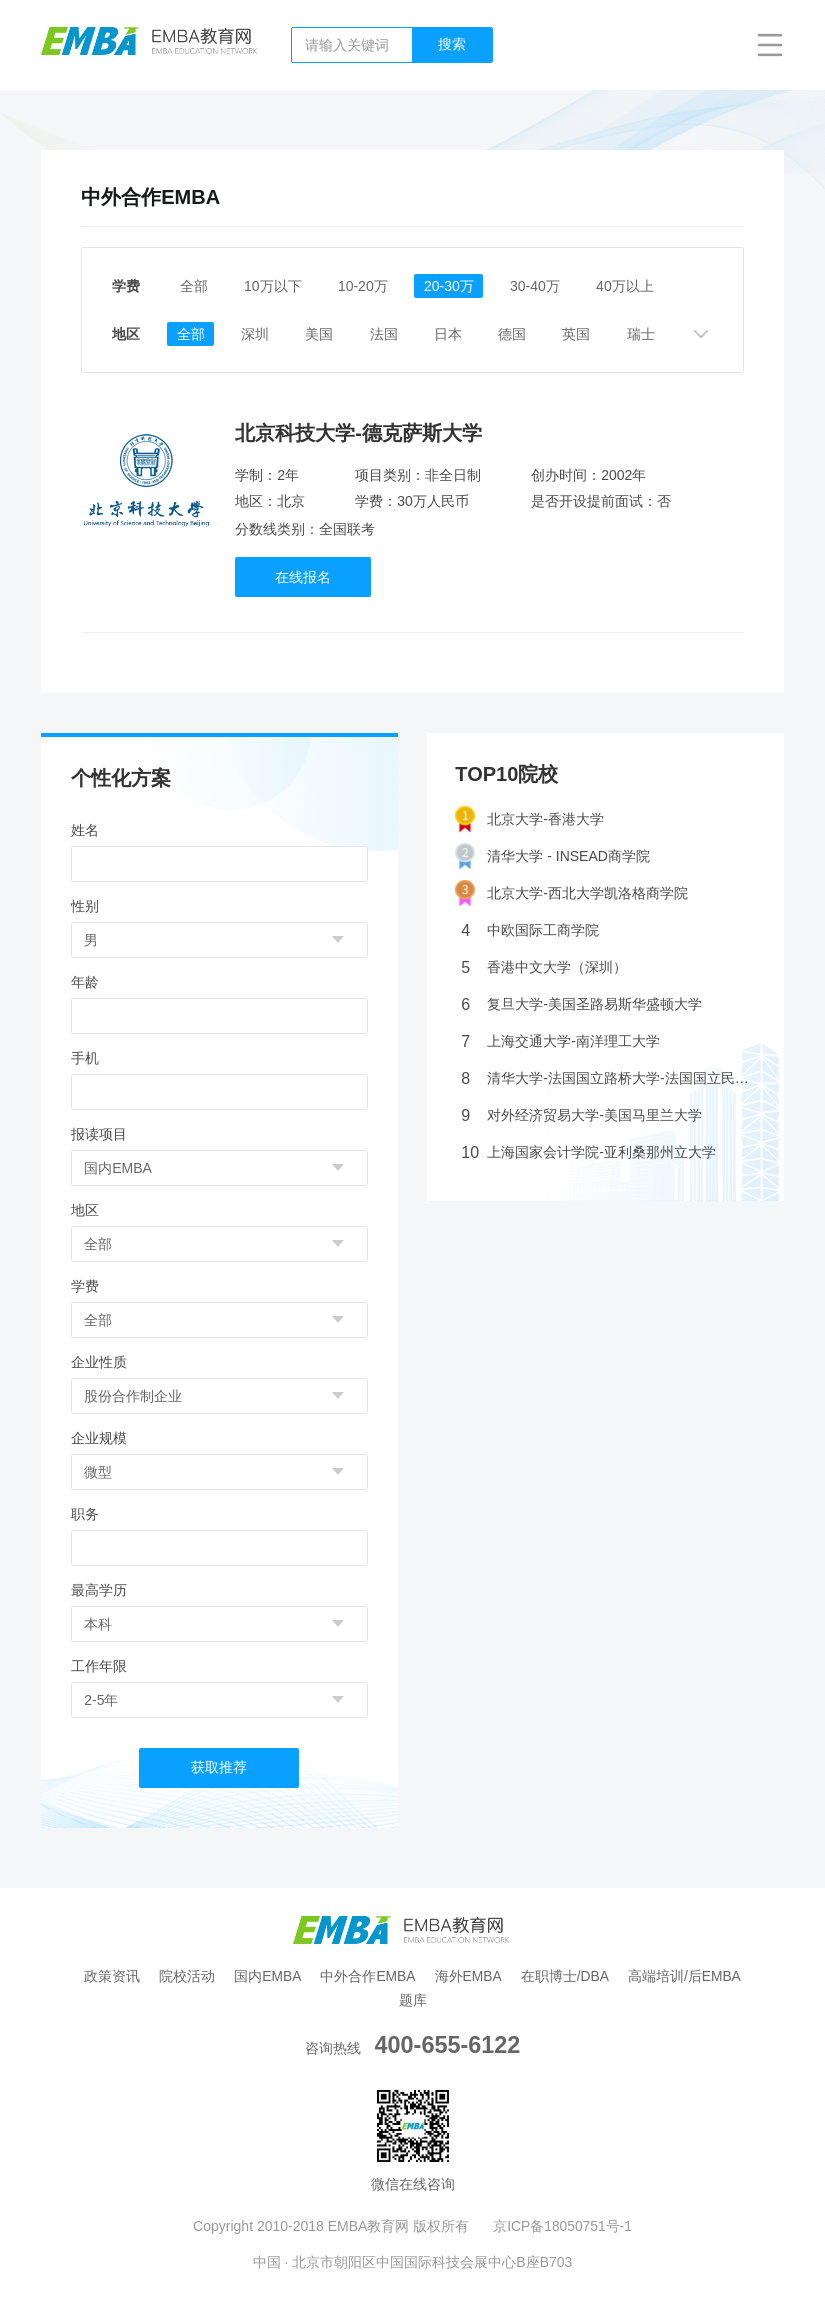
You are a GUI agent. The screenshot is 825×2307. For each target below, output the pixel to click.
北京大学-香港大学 (529, 818)
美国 (326, 334)
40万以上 (634, 286)
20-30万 (455, 286)
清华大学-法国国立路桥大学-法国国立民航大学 (608, 1077)
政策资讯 (108, 1975)
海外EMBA (469, 1975)
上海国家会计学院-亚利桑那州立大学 (588, 1151)
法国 (392, 334)
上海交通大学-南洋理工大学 (560, 1040)
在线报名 (305, 576)
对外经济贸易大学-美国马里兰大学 (581, 1114)
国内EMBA (266, 1975)
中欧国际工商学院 (530, 929)
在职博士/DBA (567, 1975)
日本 (458, 334)
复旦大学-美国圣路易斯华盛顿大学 (581, 1003)
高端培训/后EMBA (689, 1975)
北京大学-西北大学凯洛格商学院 (571, 892)
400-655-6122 (447, 2043)
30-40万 (542, 286)
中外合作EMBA (368, 1975)
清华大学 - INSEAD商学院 (552, 855)
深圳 (260, 334)
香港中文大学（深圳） (544, 966)
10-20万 (367, 286)
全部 (194, 286)
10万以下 (275, 286)
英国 (590, 334)
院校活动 (184, 1975)
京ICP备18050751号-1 (563, 2225)
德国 (524, 334)
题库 (413, 1999)
